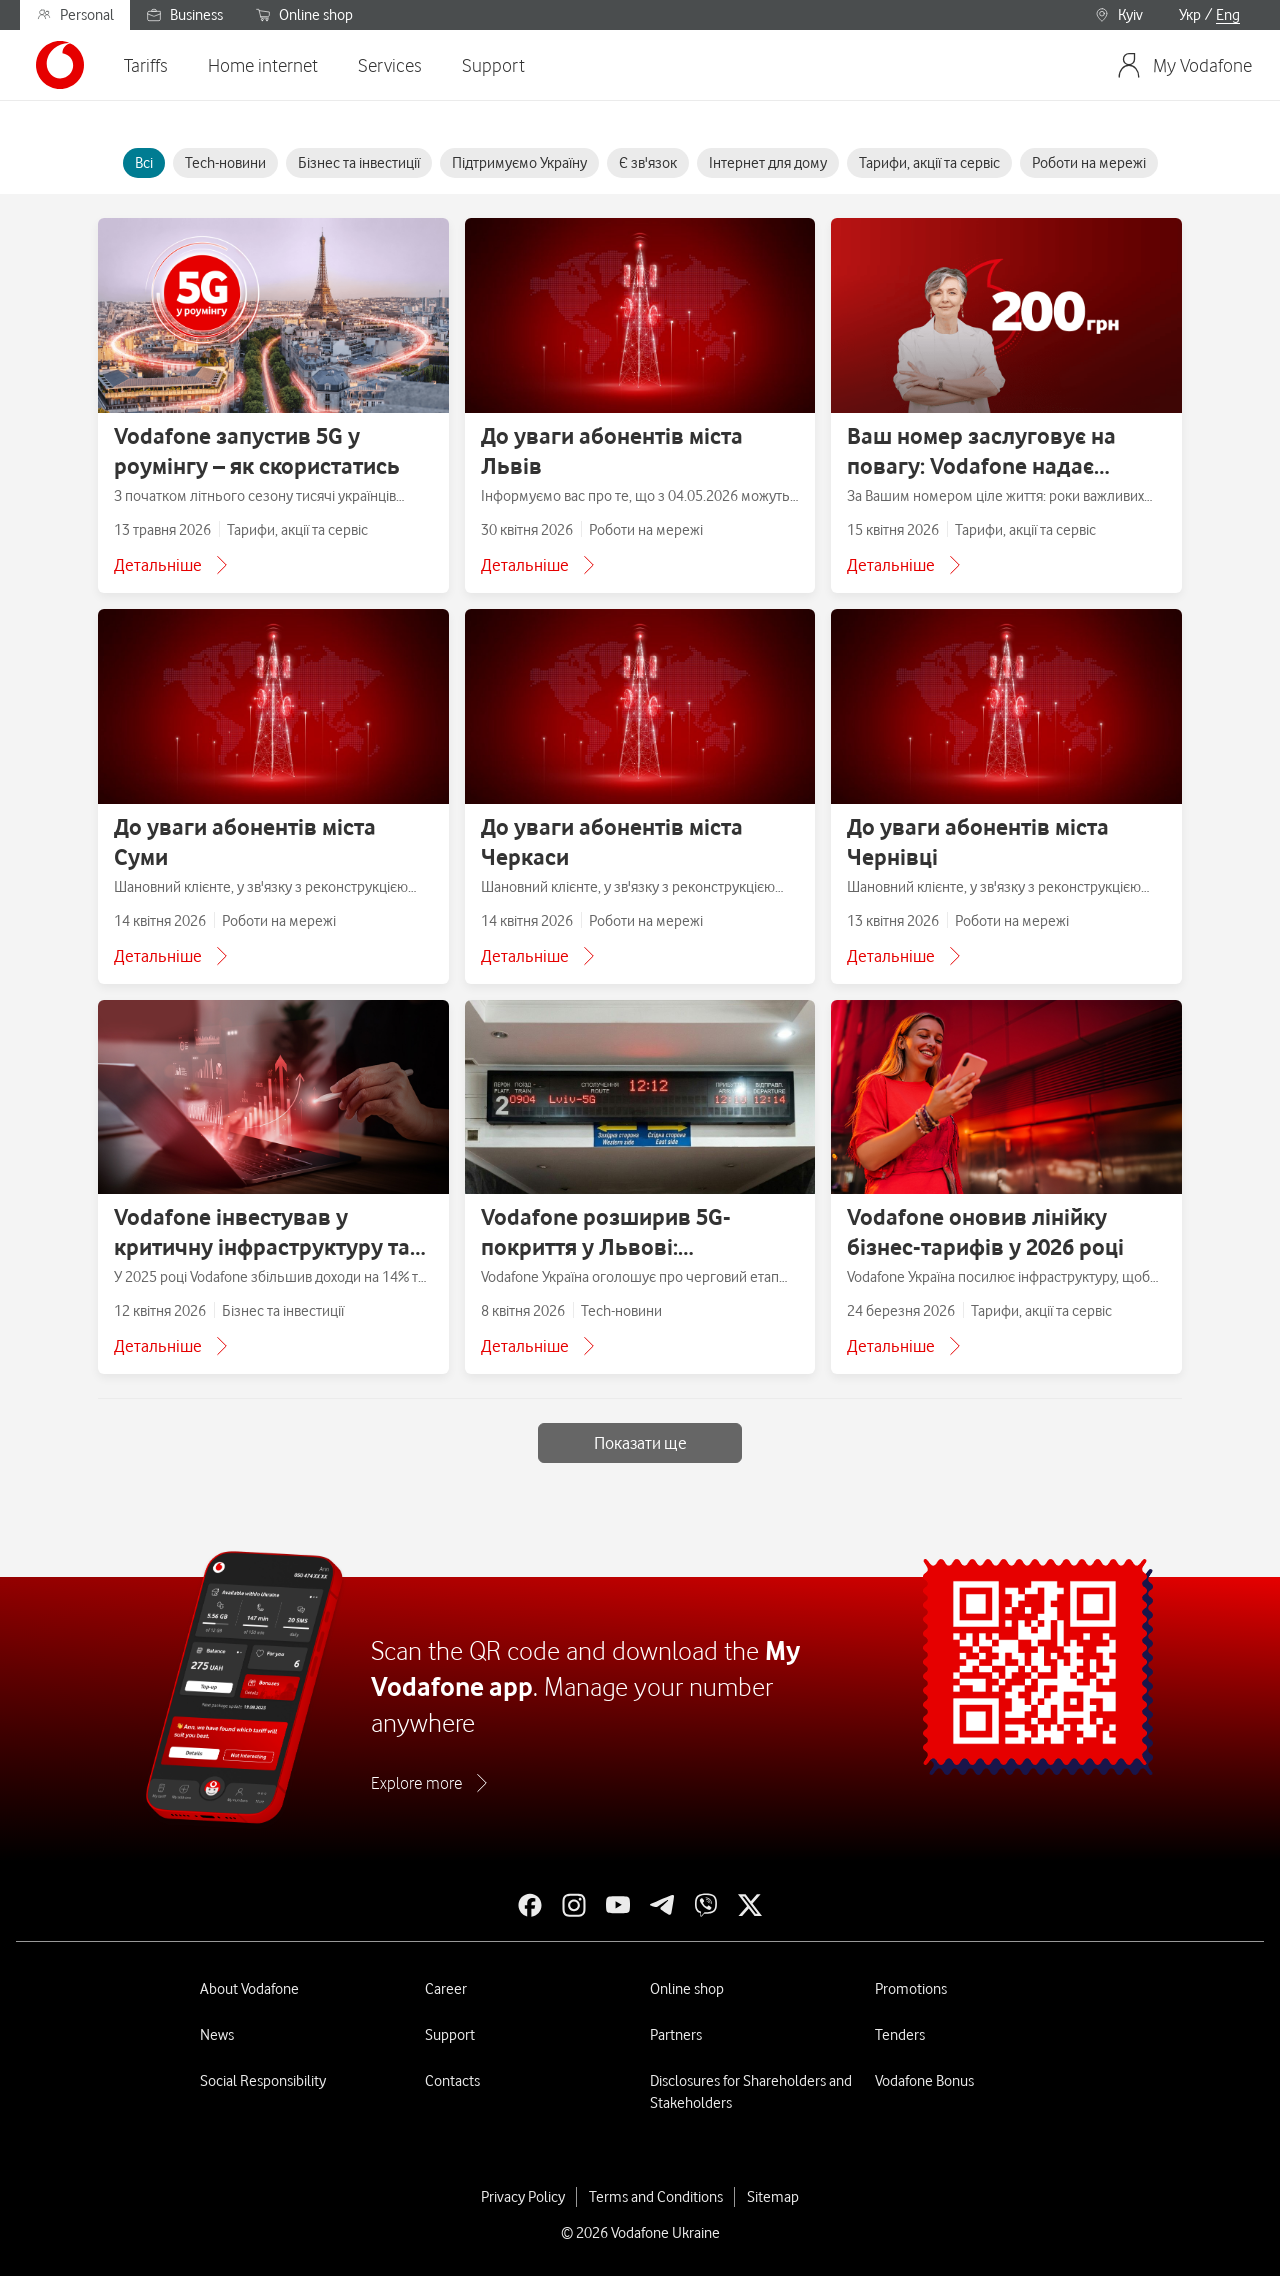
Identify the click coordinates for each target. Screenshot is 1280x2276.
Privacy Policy (523, 2197)
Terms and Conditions (656, 2197)
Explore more (416, 1783)
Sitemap (773, 2197)
